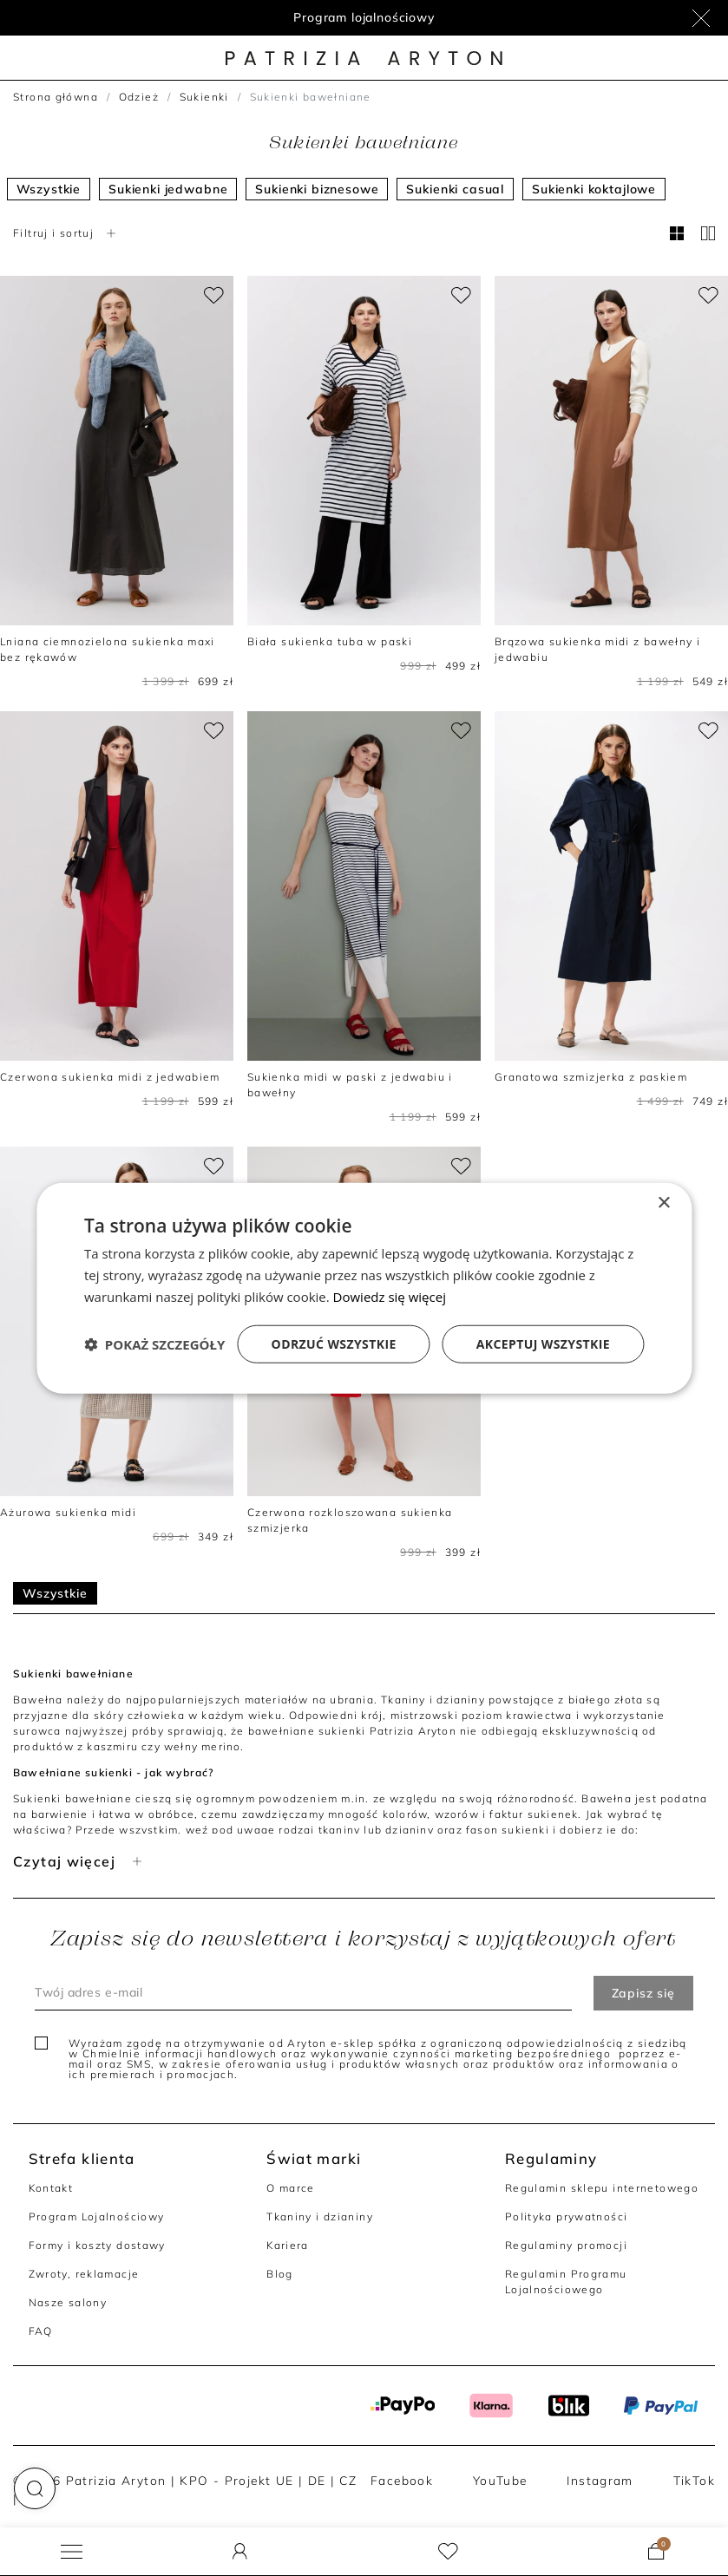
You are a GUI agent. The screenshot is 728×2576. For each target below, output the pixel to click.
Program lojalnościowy (364, 17)
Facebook (402, 2480)
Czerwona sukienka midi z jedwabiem (110, 1076)
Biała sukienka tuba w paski (329, 641)
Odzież (139, 96)
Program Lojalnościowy (97, 2216)
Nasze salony (68, 2302)
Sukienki (204, 96)
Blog (279, 2273)
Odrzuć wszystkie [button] (334, 1343)
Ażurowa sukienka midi (68, 1512)
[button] (35, 2488)
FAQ (41, 2330)
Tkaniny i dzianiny (319, 2216)
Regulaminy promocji (566, 2245)
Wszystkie (49, 189)
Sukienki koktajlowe (594, 189)
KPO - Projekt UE (236, 2480)
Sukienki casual (455, 189)
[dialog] (364, 1288)
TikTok (694, 2480)
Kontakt (51, 2187)
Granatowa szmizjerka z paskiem (591, 1076)
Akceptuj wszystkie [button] (543, 1343)
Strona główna (55, 96)
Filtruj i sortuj (66, 232)
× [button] (663, 1203)
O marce (290, 2187)
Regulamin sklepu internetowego (601, 2187)
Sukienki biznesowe (316, 189)
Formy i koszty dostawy (97, 2245)
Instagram (600, 2480)
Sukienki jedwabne (167, 189)
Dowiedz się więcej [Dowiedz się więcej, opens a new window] (389, 1296)
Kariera (287, 2245)
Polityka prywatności (566, 2216)
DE (317, 2480)
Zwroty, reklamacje (84, 2273)
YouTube (500, 2480)
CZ (348, 2480)
